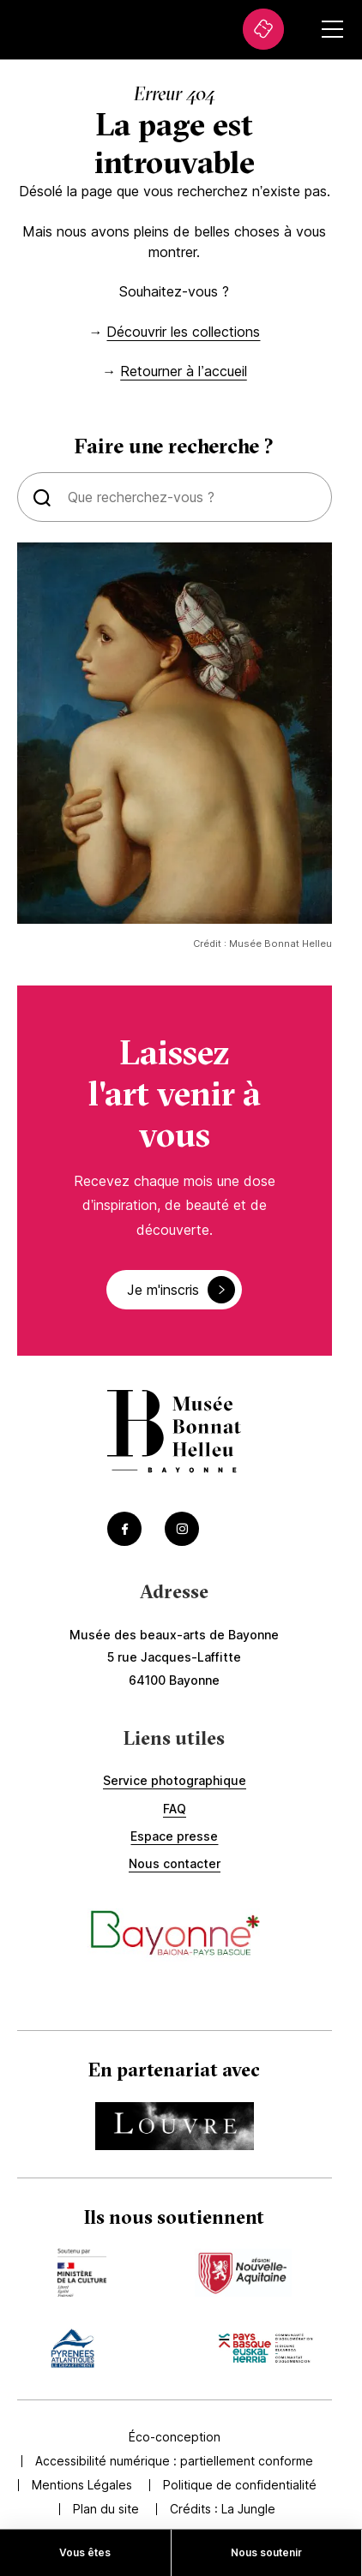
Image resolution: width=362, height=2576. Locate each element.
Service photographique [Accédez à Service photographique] (174, 1780)
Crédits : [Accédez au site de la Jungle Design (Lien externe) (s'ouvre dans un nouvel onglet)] (222, 2508)
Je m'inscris (181, 1289)
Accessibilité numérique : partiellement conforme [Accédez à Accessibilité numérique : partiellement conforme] (174, 2460)
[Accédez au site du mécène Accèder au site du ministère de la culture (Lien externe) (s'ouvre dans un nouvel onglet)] (81, 2273)
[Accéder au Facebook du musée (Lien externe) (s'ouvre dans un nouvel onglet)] (124, 1529)
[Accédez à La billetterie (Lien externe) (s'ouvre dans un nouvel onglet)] (263, 29)
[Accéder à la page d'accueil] (174, 1433)
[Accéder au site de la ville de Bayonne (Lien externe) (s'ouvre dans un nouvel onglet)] (174, 1935)
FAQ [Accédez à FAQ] (174, 1808)
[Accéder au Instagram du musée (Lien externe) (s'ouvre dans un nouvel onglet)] (182, 1529)
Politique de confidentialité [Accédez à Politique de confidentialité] (240, 2484)
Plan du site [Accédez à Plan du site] (106, 2508)
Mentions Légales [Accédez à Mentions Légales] (82, 2484)
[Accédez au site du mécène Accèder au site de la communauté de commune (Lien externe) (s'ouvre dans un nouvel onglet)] (265, 2348)
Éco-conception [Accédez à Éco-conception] (174, 2436)
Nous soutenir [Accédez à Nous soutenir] (266, 2552)
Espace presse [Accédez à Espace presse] (174, 1836)
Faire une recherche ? (174, 446)
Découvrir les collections (183, 331)
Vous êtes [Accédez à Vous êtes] (85, 2552)
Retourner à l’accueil (183, 371)
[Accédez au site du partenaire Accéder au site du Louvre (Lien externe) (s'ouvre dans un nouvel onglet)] (174, 2126)
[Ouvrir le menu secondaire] (332, 29)
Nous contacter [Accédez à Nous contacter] (174, 1863)
